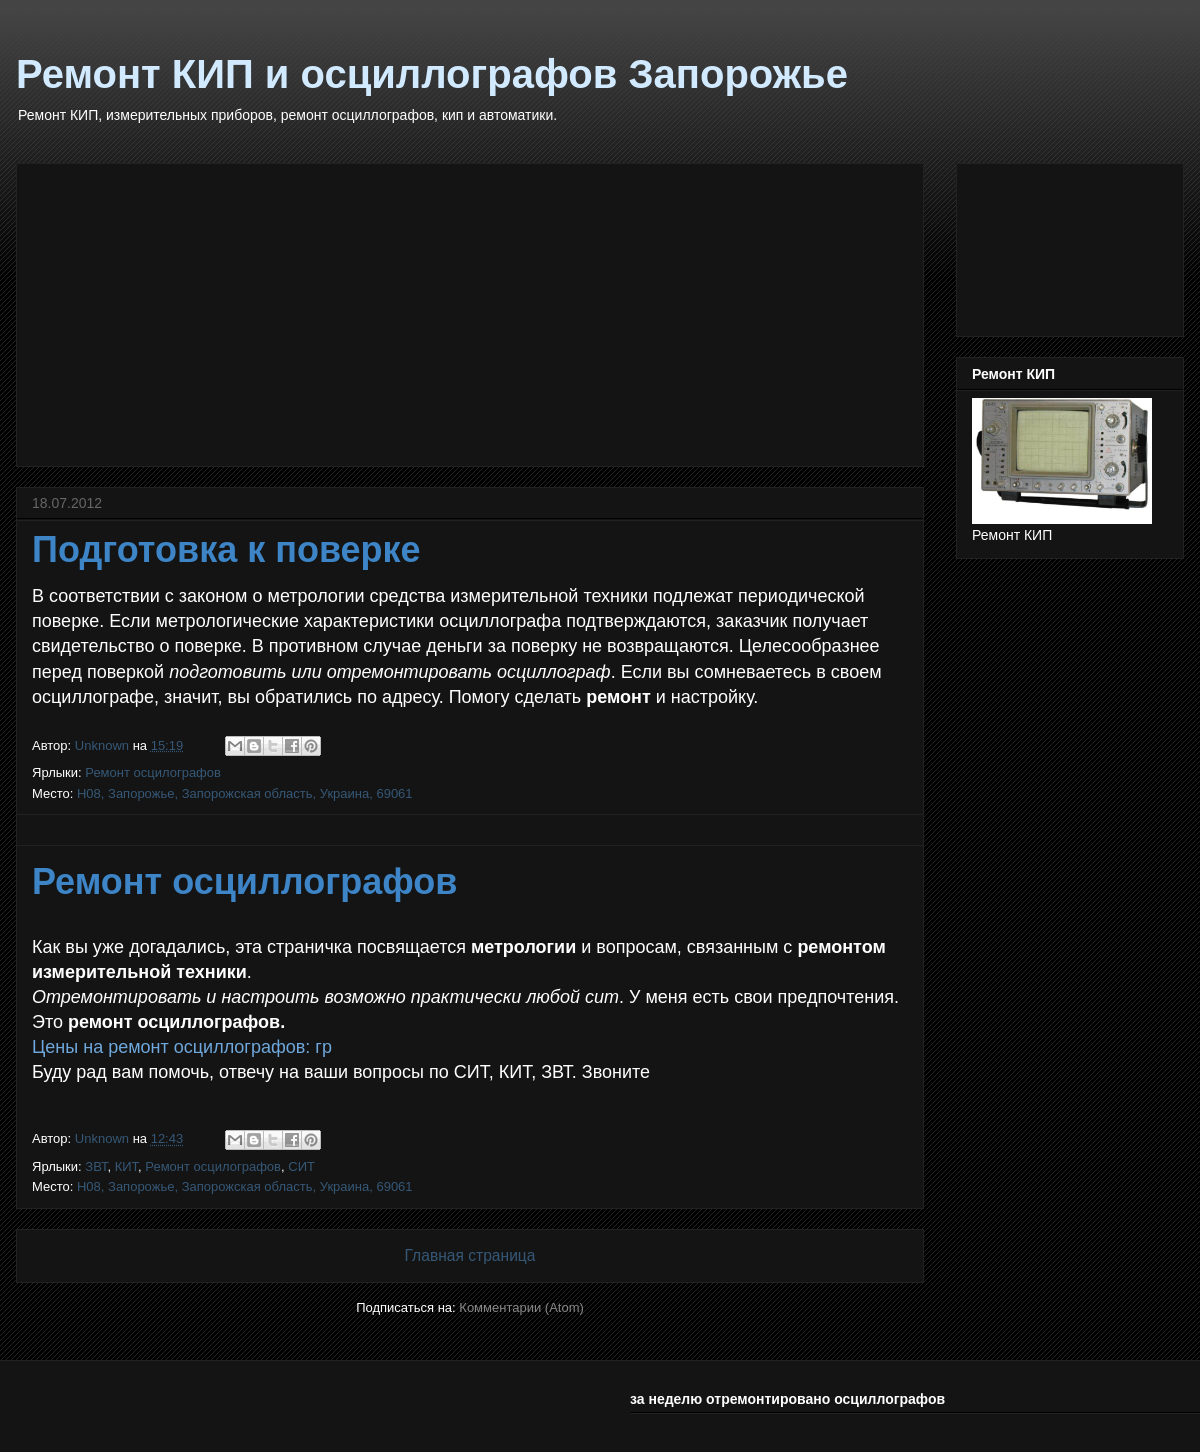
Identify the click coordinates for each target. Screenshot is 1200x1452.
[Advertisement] (470, 311)
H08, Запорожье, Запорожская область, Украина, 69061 (245, 793)
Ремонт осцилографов (153, 772)
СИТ (301, 1166)
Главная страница (470, 1255)
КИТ (126, 1166)
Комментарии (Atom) (521, 1307)
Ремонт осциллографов (244, 881)
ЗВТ (96, 1166)
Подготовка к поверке (226, 549)
